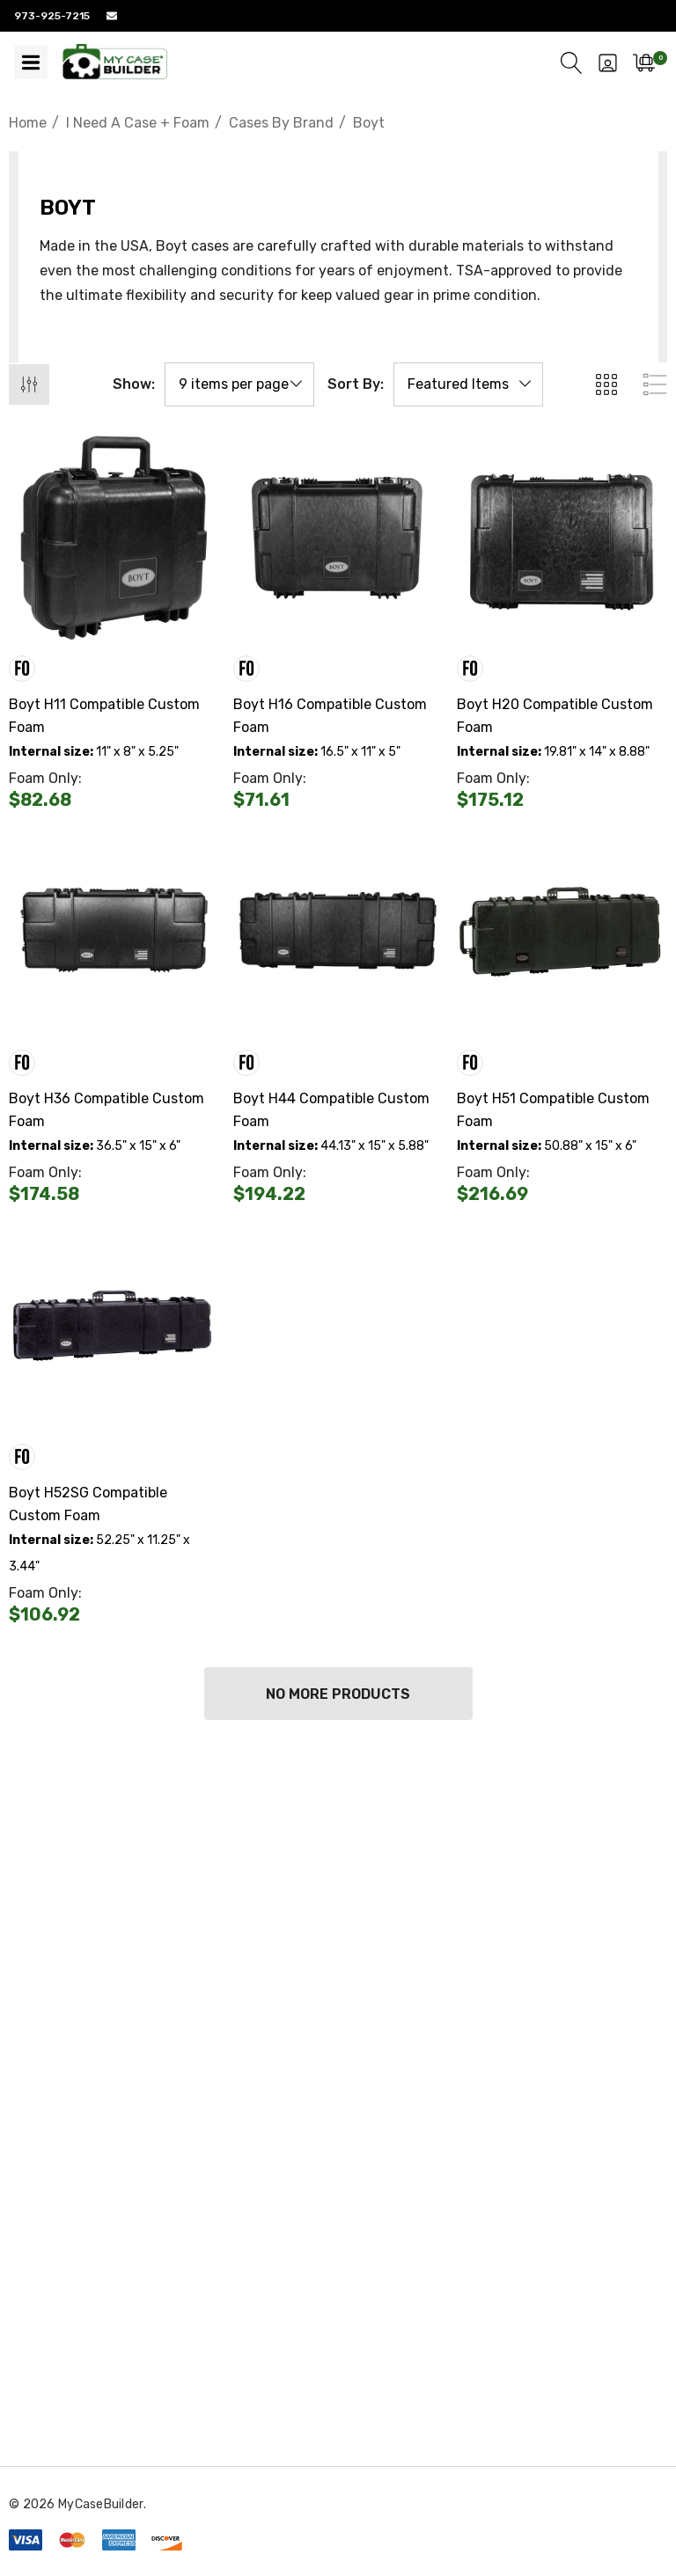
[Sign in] (608, 62)
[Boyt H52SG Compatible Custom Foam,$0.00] (114, 1325)
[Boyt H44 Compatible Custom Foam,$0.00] (338, 931)
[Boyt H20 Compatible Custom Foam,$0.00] (562, 538)
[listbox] (468, 384)
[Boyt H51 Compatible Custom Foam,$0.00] (562, 931)
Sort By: (355, 384)
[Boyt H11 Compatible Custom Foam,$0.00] (114, 538)
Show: (134, 384)
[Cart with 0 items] (644, 62)
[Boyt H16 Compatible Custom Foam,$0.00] (338, 538)
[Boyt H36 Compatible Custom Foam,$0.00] (114, 931)
